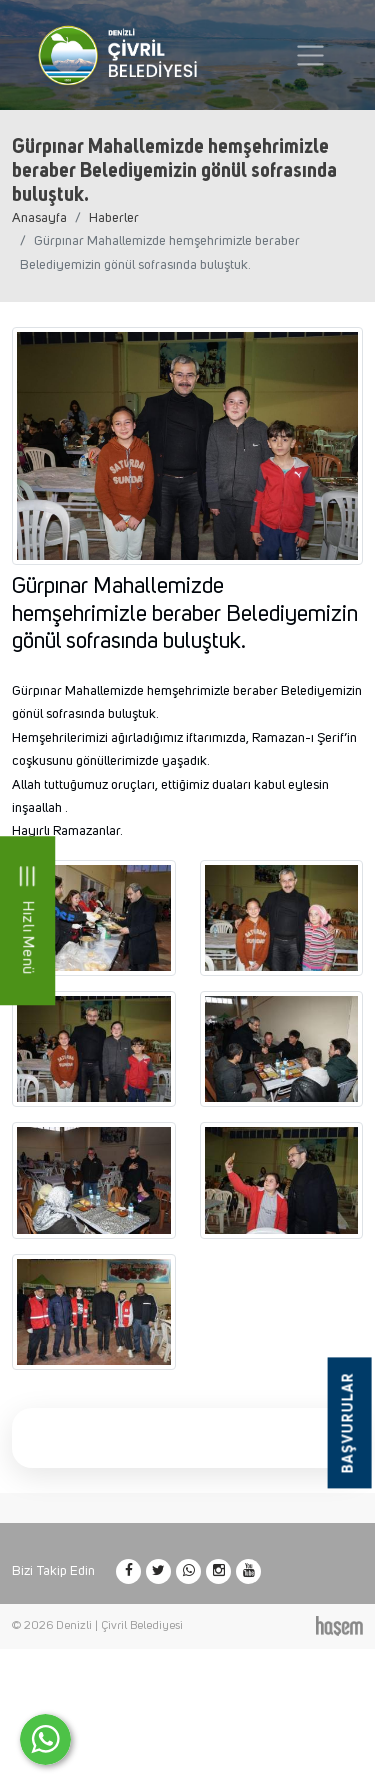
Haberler (114, 218)
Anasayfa (39, 218)
